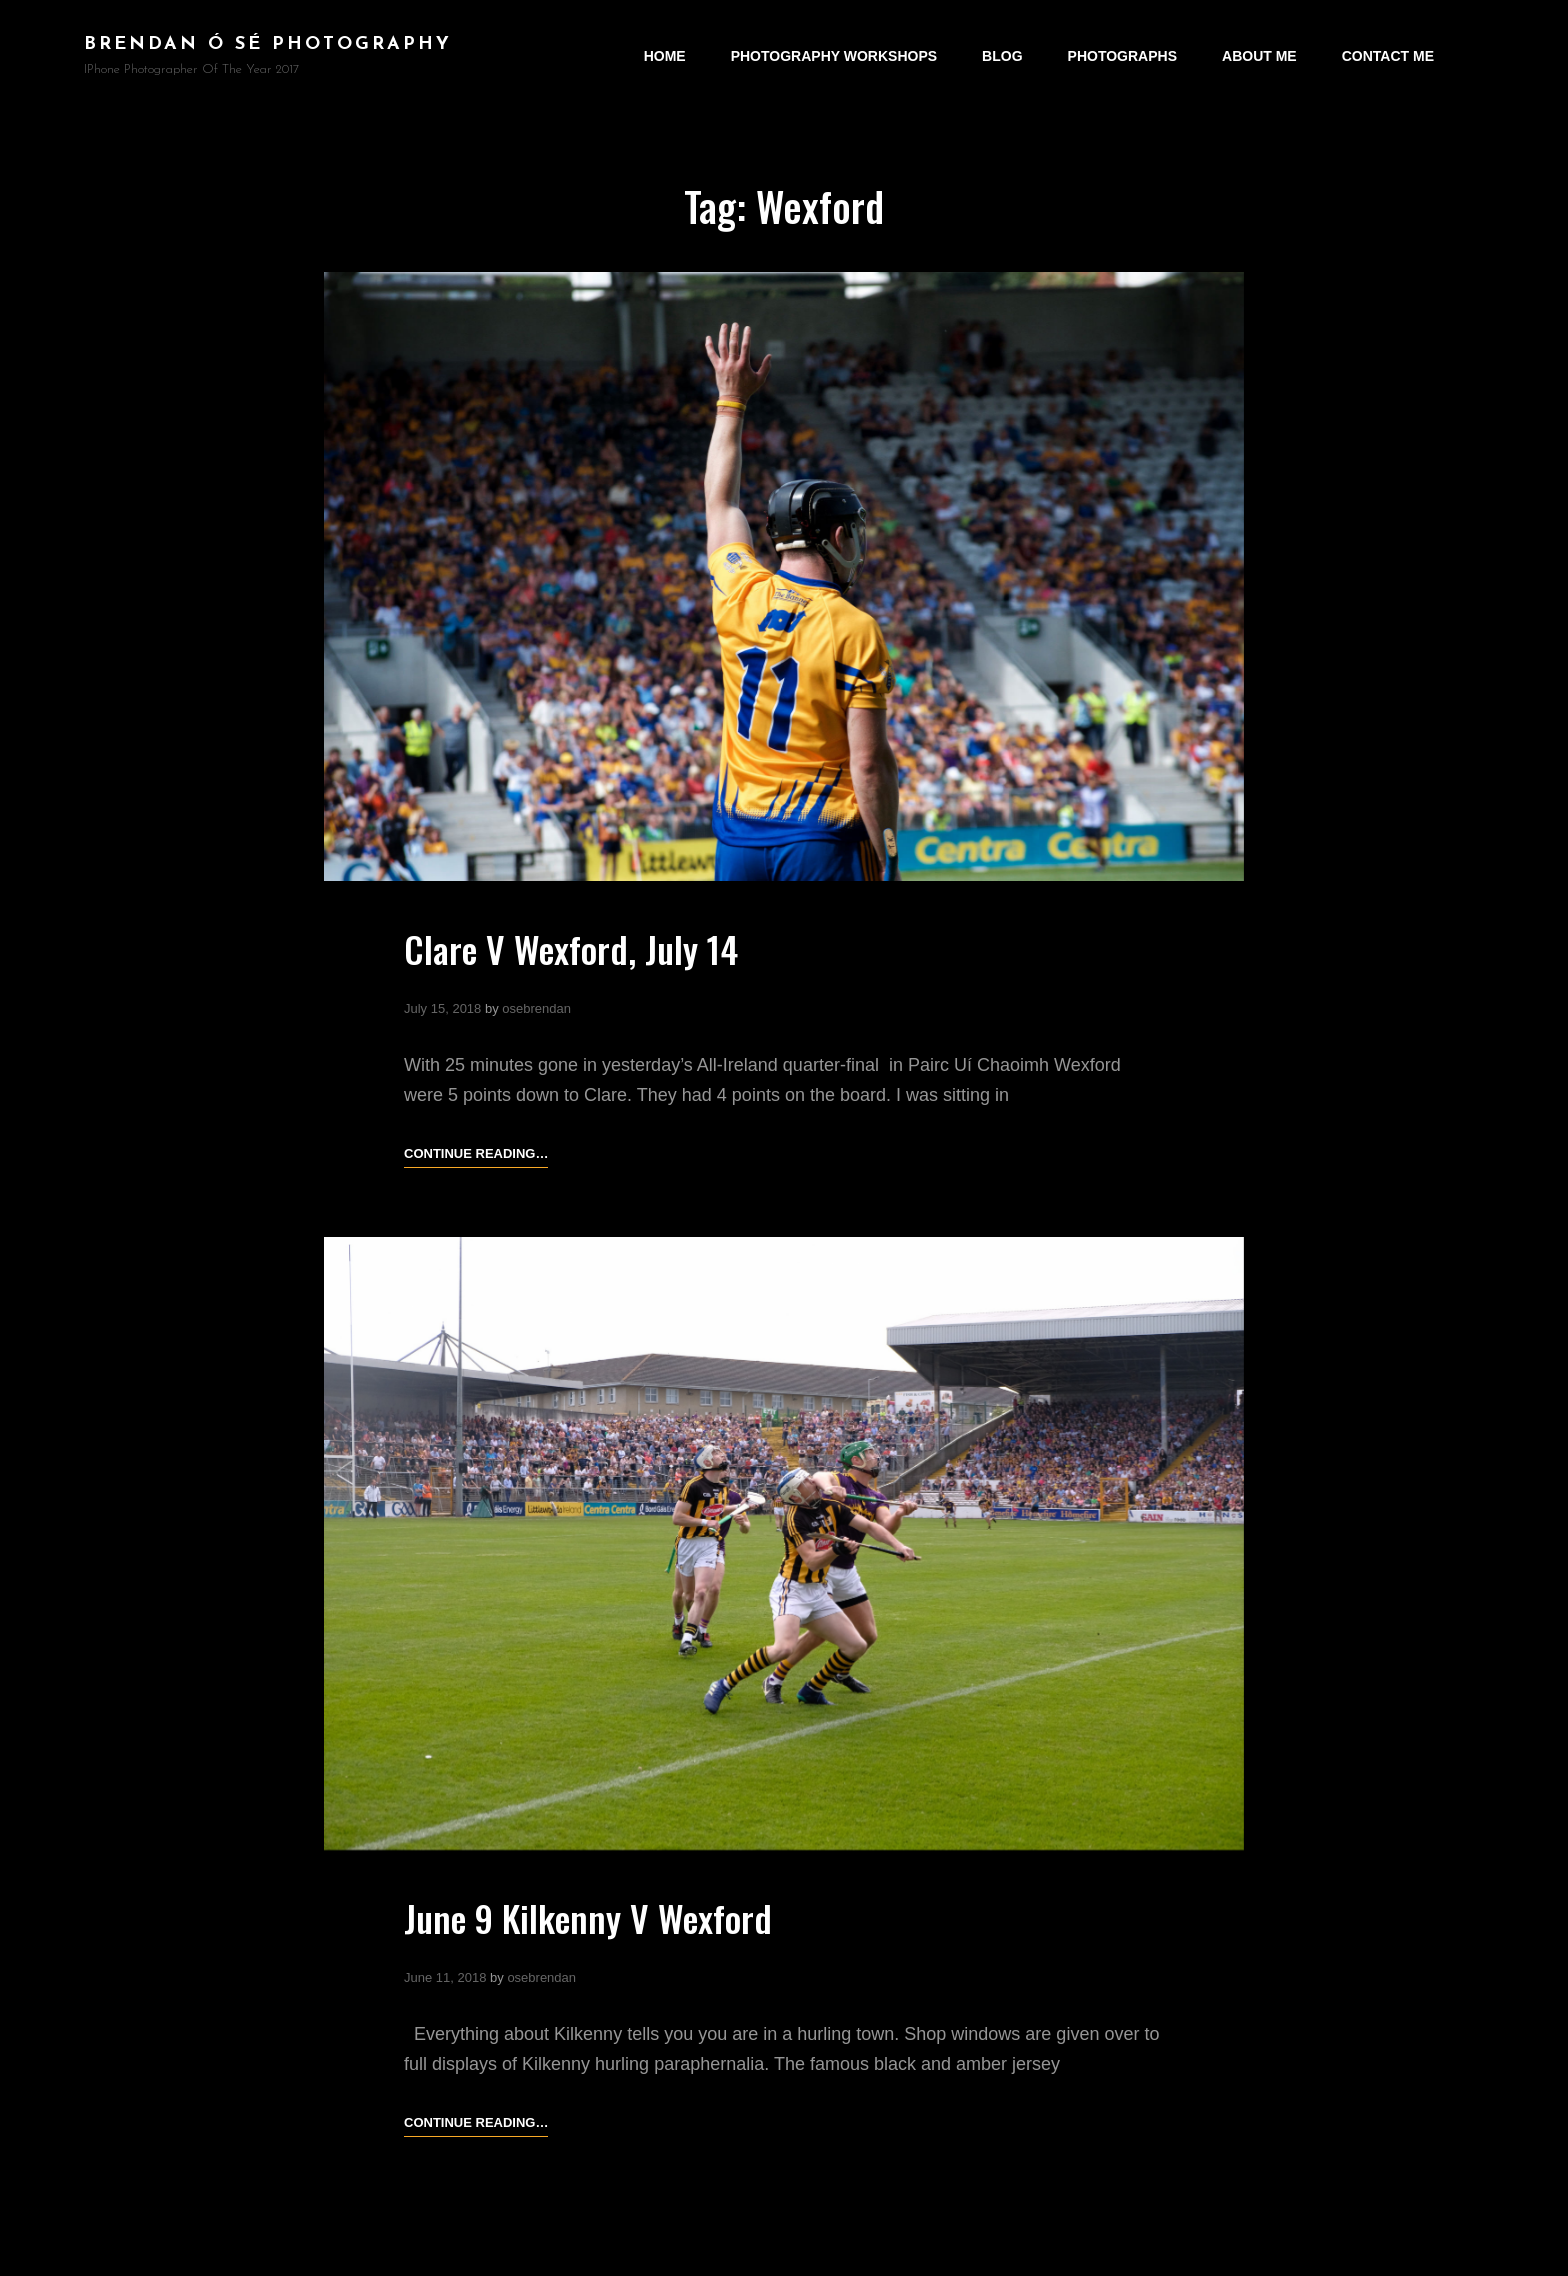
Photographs (1122, 56)
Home (665, 56)
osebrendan (536, 1008)
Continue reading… (476, 1154)
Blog (1002, 56)
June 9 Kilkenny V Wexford (588, 1917)
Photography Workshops (834, 56)
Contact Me (1388, 56)
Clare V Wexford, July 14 (571, 948)
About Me (1259, 56)
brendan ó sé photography (268, 44)
